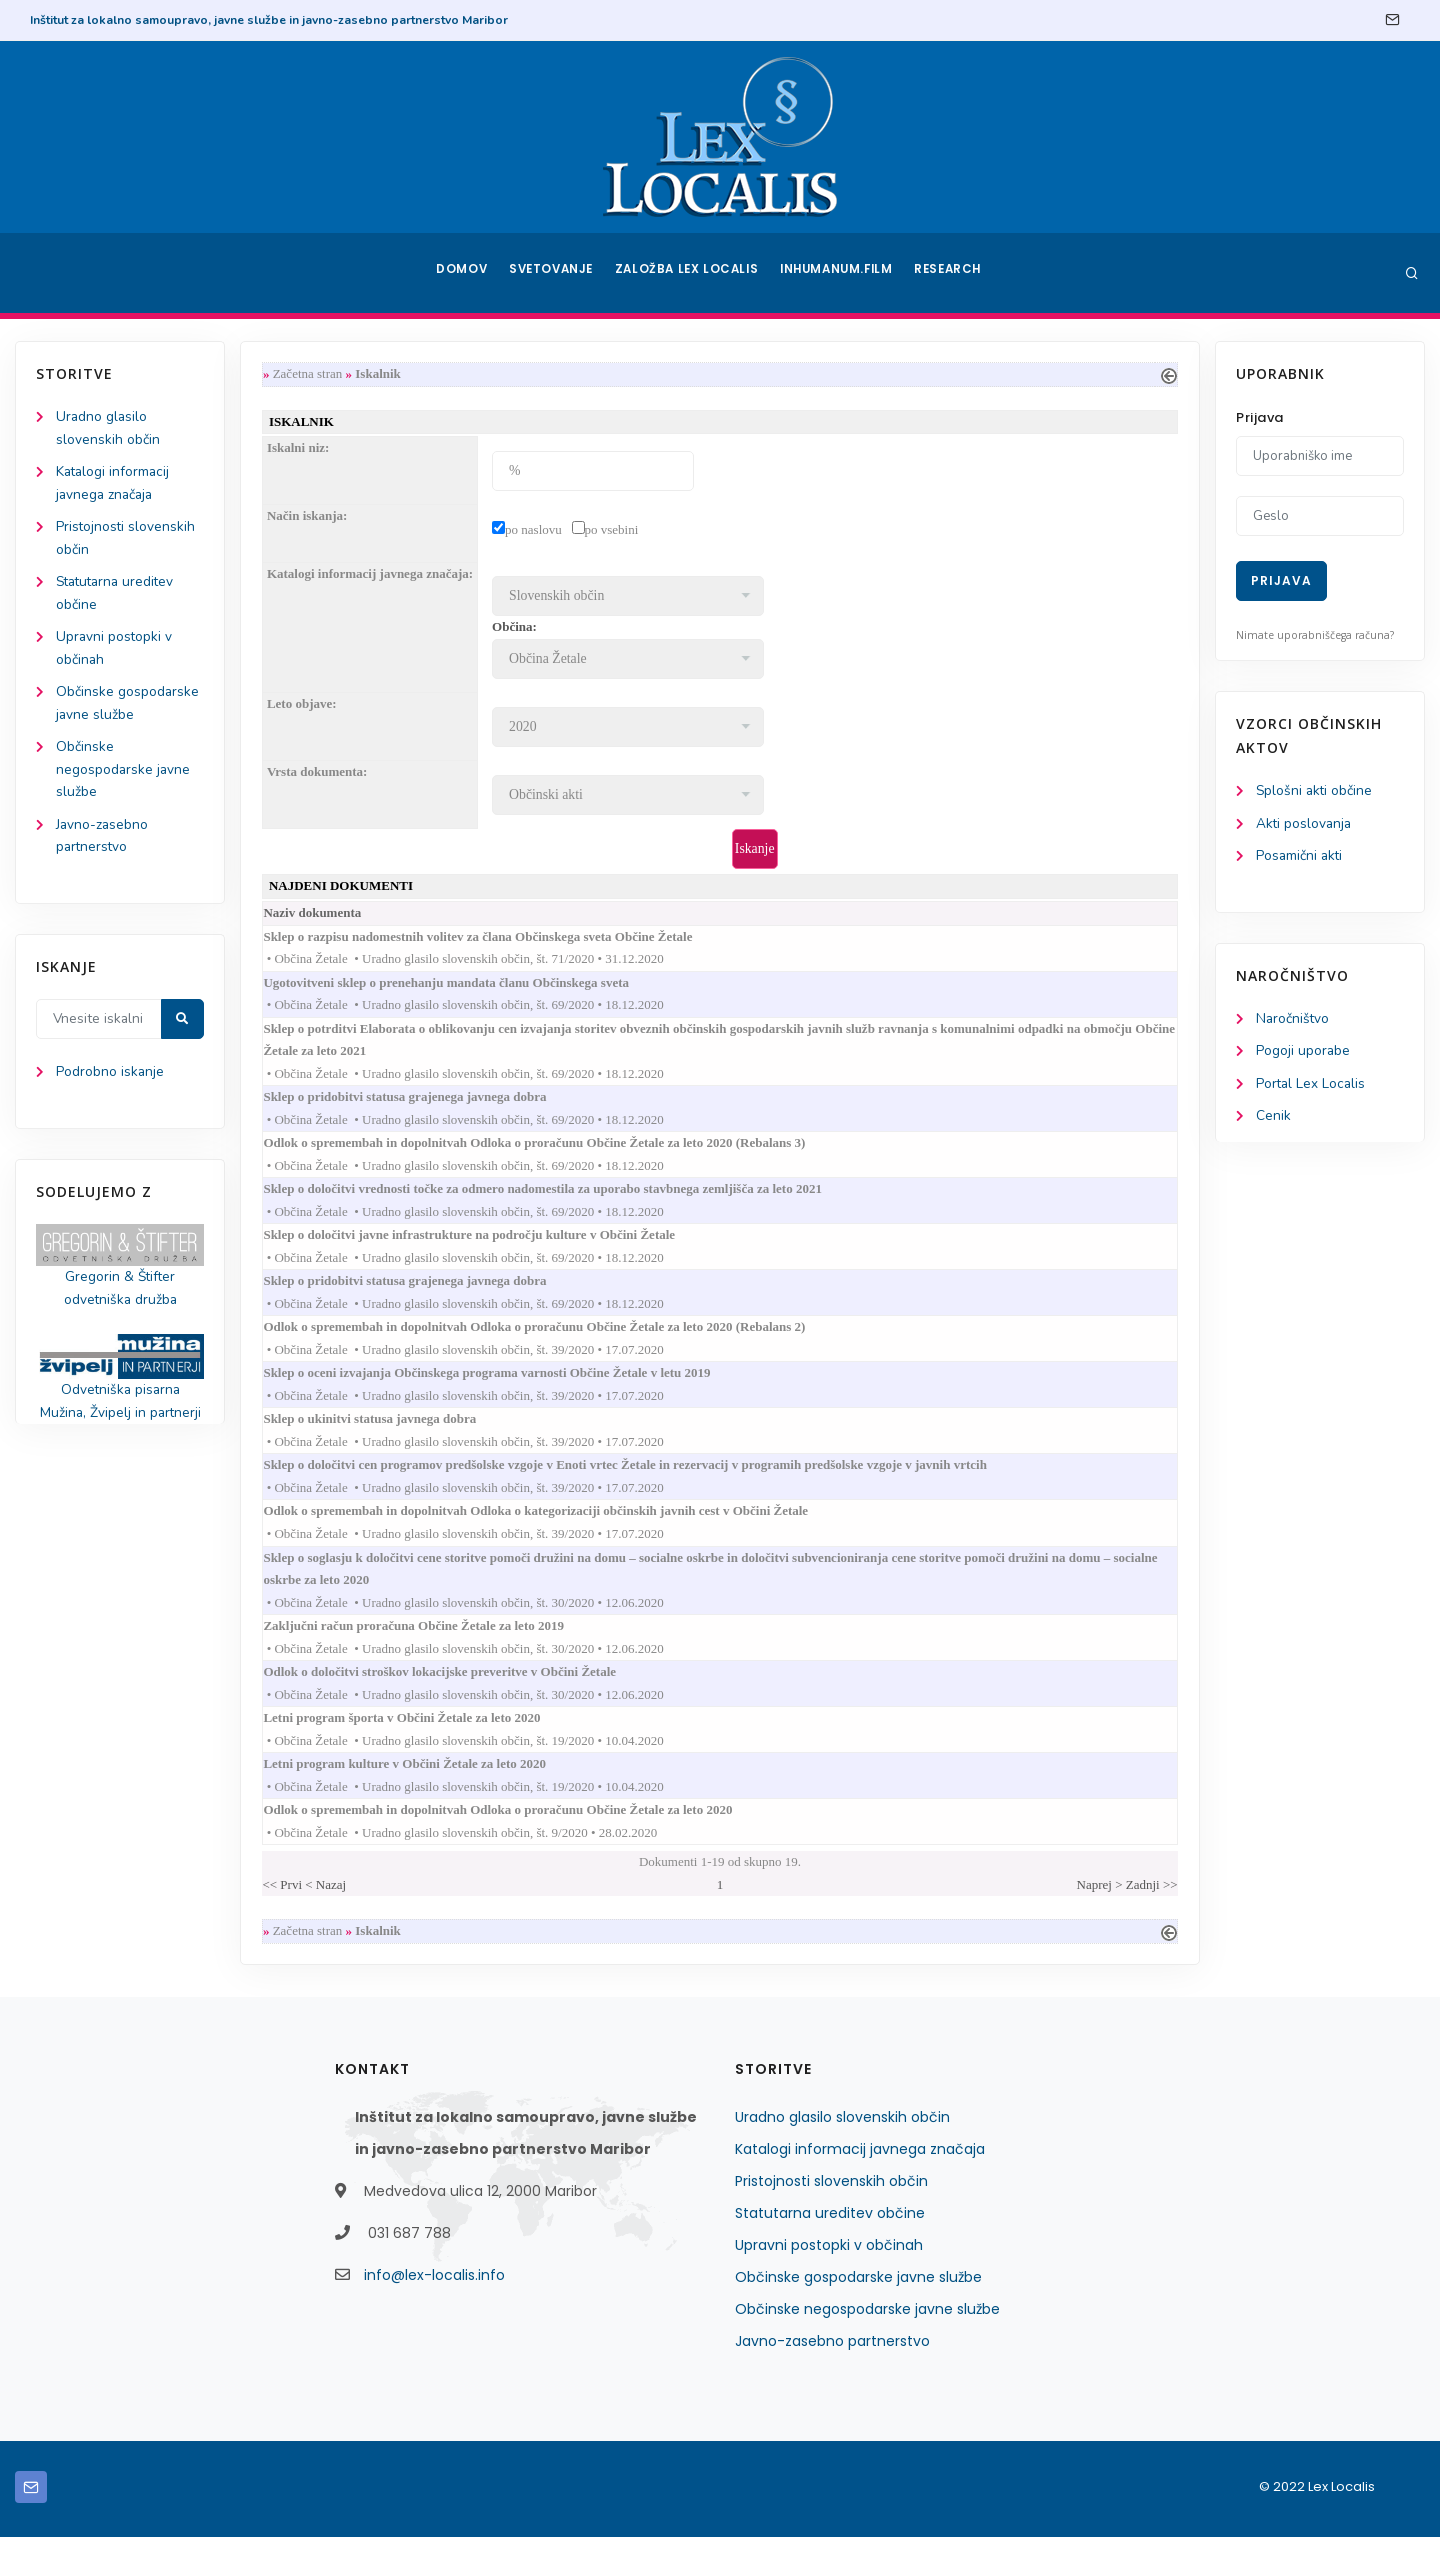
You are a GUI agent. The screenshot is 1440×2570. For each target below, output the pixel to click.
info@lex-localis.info (434, 2308)
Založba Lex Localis (690, 273)
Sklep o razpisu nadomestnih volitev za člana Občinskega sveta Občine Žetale (502, 941)
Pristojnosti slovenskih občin (831, 2214)
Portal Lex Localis (1312, 1087)
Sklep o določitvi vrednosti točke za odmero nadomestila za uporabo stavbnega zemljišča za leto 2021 (567, 1201)
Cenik (1273, 1120)
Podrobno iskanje (110, 1084)
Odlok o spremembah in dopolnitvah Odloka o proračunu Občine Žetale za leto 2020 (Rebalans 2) (558, 1343)
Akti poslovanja (1305, 824)
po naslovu (537, 531)
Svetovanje (554, 273)
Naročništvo (1293, 1021)
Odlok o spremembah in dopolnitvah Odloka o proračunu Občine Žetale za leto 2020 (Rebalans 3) (558, 1154)
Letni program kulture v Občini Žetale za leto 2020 (429, 1793)
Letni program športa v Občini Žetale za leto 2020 (426, 1745)
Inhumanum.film (838, 273)
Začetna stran (312, 374)
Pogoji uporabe (1303, 1054)
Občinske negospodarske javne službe (124, 778)
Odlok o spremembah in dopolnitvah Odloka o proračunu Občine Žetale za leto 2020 (522, 1840)
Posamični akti (1300, 857)
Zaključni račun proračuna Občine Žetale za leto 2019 (438, 1650)
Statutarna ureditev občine (830, 2246)
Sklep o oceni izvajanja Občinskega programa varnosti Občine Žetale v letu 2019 (511, 1390)
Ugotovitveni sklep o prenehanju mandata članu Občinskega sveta (470, 988)
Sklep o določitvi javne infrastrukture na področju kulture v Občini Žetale (493, 1248)
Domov (460, 273)
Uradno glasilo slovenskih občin (842, 2150)
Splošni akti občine (1315, 791)
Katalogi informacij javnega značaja (860, 2182)
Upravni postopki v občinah (829, 2278)
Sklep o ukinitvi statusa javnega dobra (394, 1438)
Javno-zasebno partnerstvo (832, 2374)
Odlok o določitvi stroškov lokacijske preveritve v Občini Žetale (464, 1698)
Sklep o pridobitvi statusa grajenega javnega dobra (429, 1106)
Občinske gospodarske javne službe (858, 2310)
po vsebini (616, 531)
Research (951, 273)
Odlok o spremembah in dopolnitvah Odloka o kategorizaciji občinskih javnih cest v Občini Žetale (560, 1533)
